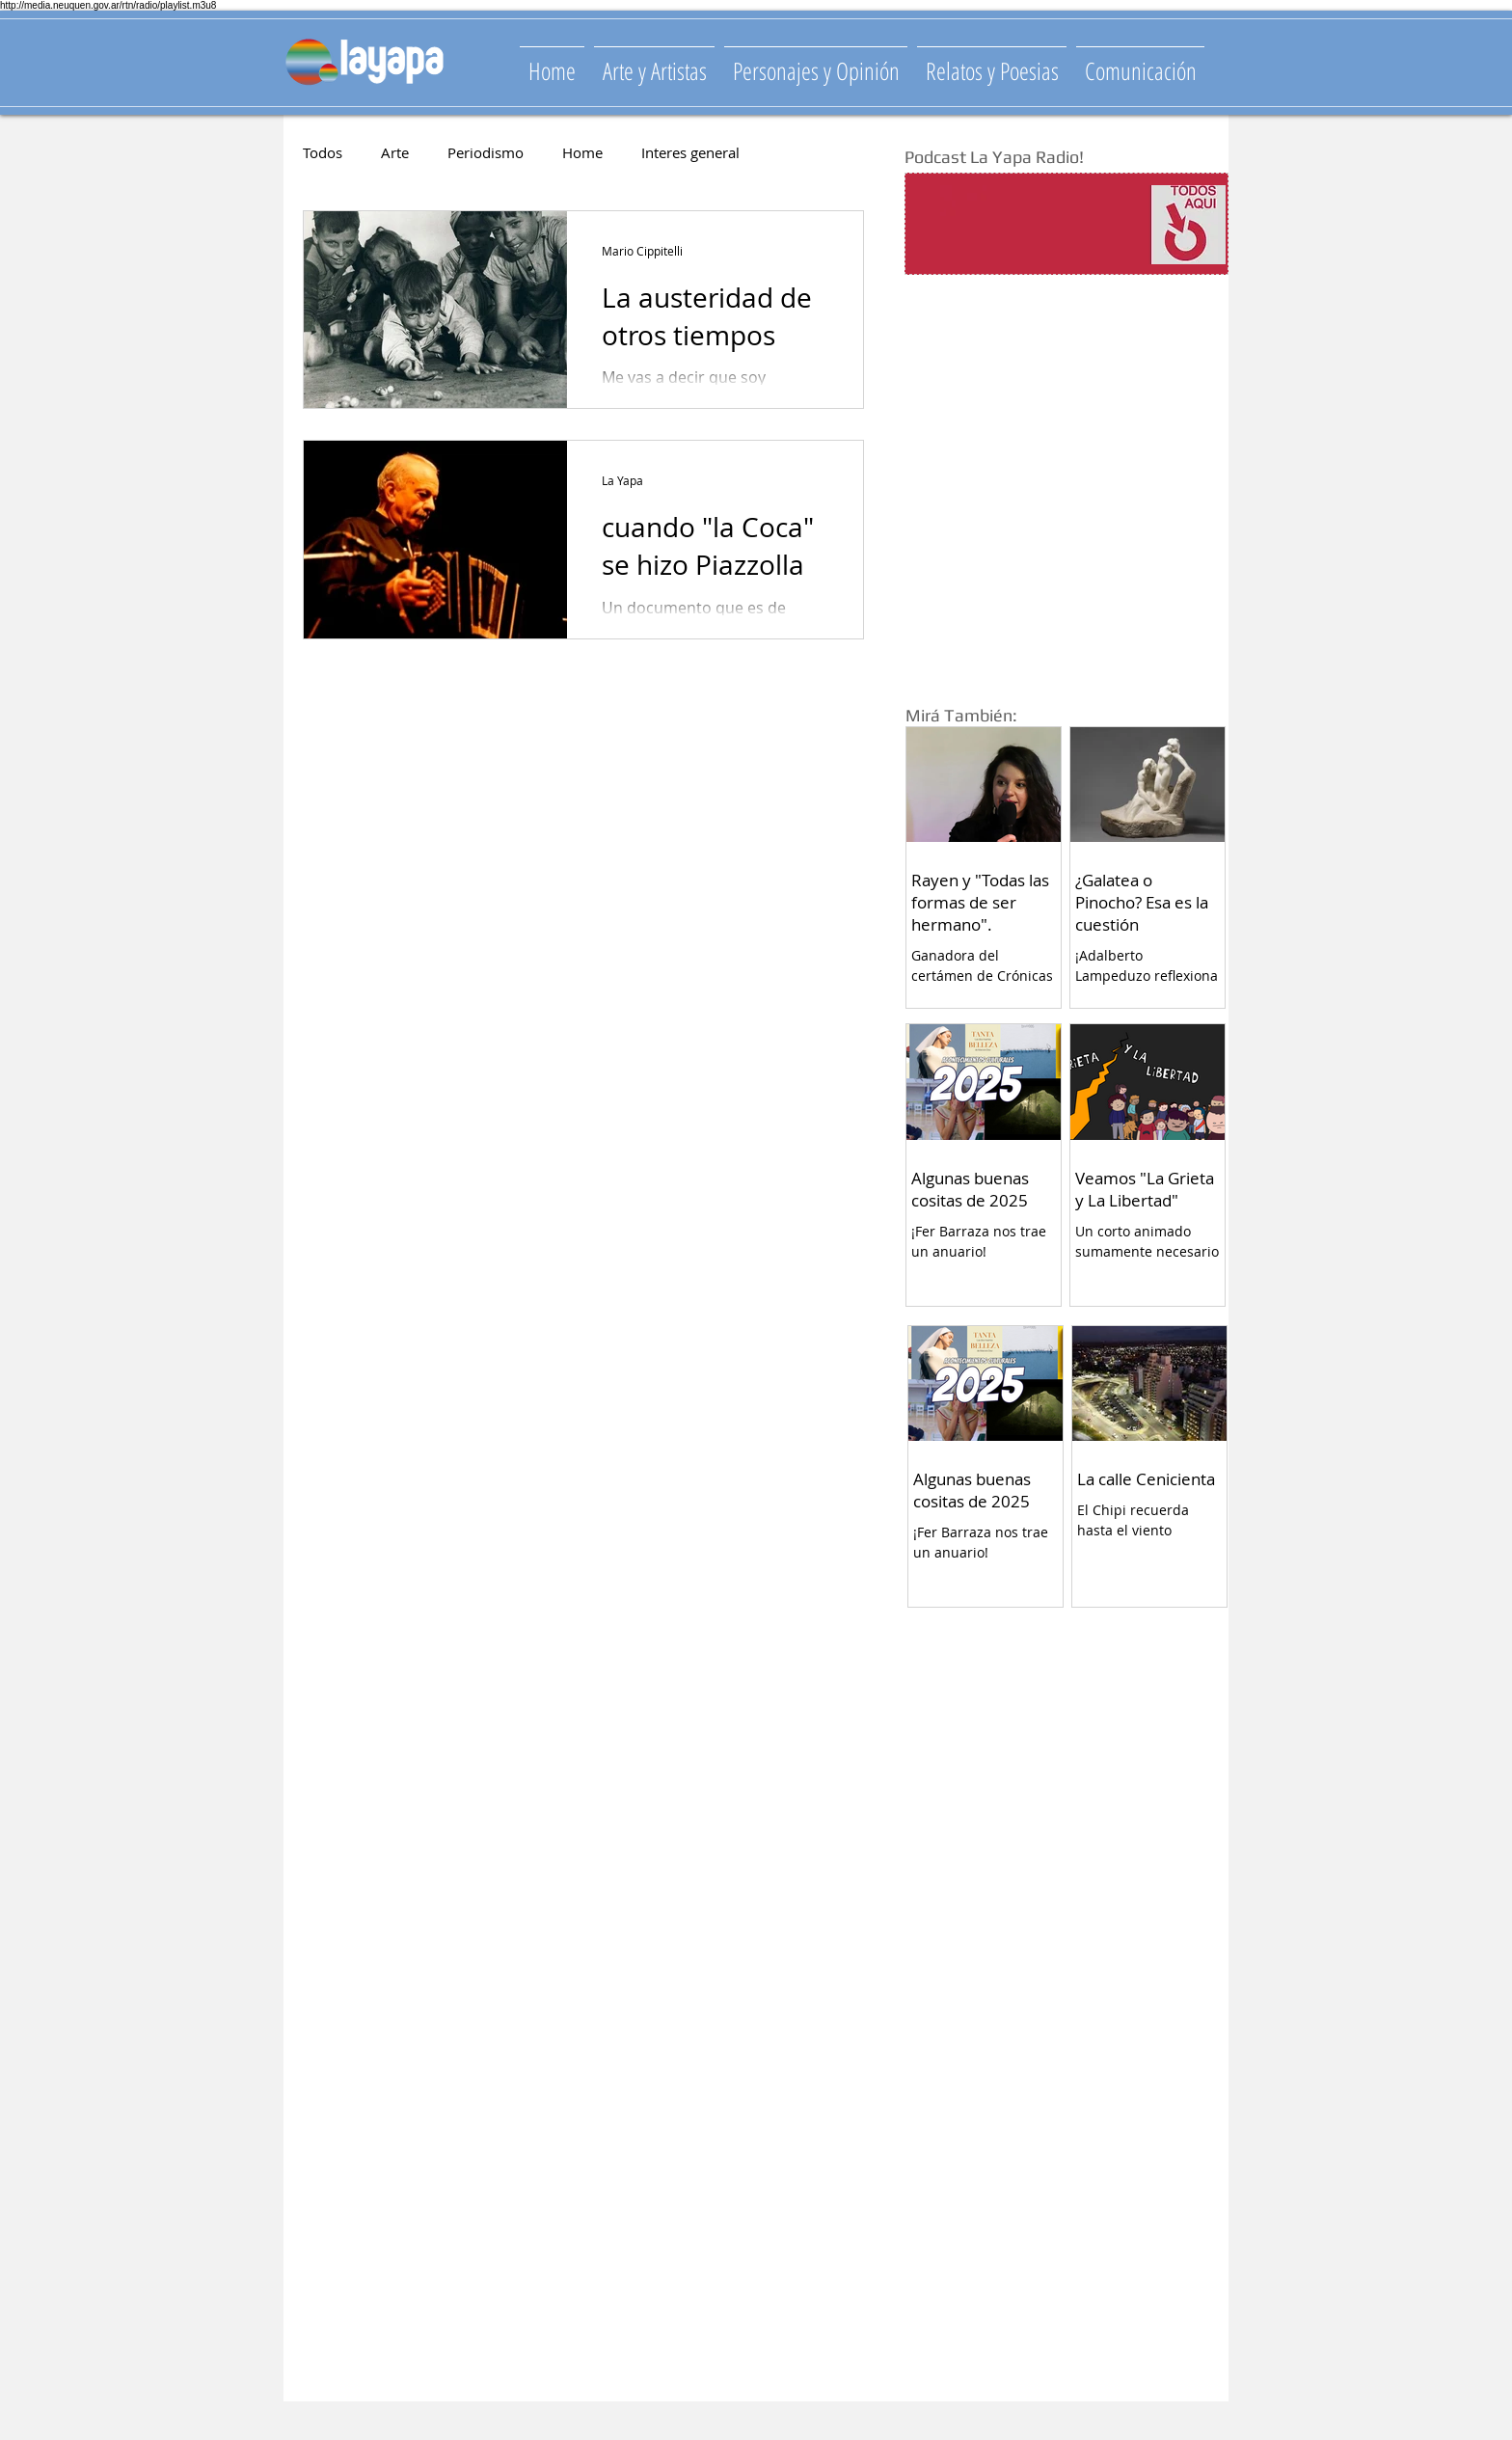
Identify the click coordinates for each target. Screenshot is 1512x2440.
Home (582, 152)
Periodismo (485, 152)
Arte (395, 152)
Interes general (690, 152)
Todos (322, 152)
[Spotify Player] (1027, 224)
